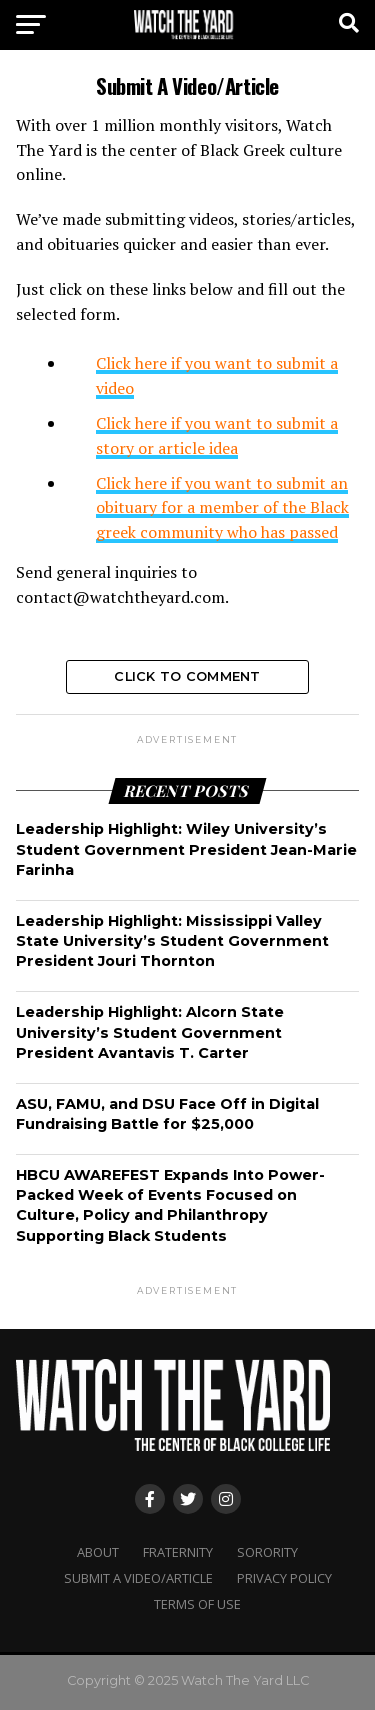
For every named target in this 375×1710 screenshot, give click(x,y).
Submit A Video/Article (138, 1578)
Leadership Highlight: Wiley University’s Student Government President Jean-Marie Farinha (186, 849)
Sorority (267, 1552)
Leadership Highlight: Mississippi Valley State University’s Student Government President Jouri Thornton (172, 941)
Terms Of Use (197, 1604)
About (98, 1552)
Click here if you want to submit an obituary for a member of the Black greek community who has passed (222, 508)
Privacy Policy (284, 1578)
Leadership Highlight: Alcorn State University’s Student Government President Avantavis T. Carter (150, 1032)
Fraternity (178, 1552)
